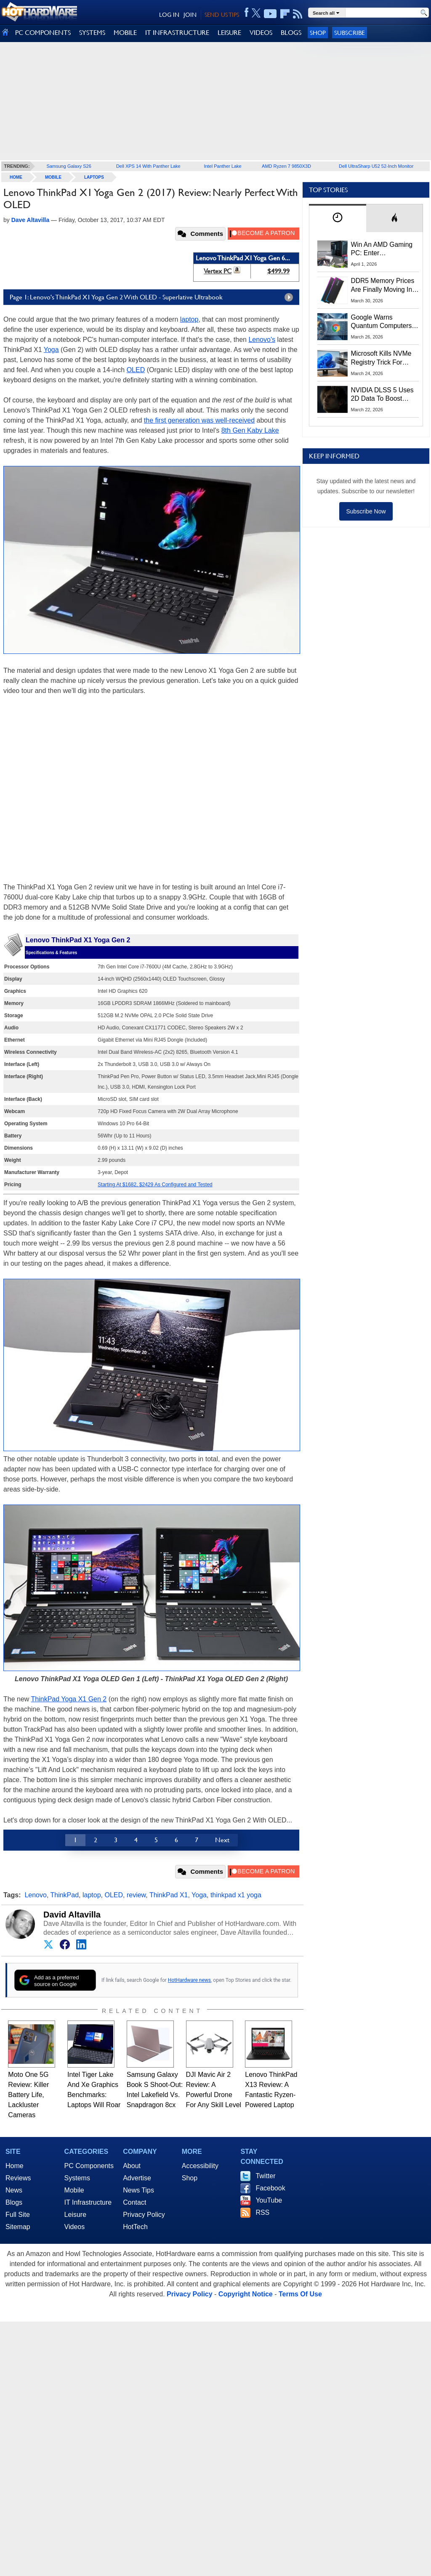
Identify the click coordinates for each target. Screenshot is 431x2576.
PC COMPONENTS (43, 33)
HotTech (135, 2226)
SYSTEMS (92, 33)
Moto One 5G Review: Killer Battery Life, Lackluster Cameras (28, 2094)
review (136, 1895)
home (16, 177)
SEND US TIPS (222, 14)
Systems (77, 2178)
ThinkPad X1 (168, 1895)
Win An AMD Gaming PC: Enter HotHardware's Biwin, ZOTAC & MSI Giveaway (382, 249)
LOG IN (169, 14)
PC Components (89, 2165)
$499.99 (278, 271)
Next (222, 1840)
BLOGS (291, 33)
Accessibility (200, 2165)
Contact (134, 2202)
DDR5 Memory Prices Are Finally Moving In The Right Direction (383, 285)
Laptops (94, 177)
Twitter (265, 2175)
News (13, 2190)
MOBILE (125, 33)
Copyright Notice (245, 2294)
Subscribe (349, 32)
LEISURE (229, 33)
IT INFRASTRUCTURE (177, 33)
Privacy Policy (144, 2214)
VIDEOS (261, 33)
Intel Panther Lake (222, 166)
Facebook (270, 2188)
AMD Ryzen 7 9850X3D (286, 166)
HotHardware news (189, 1980)
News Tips (138, 2190)
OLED (136, 369)
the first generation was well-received (199, 420)
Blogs (13, 2202)
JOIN (190, 14)
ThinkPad (64, 1895)
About (132, 2165)
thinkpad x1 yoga (235, 1895)
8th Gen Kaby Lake (250, 430)
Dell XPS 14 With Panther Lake (148, 166)
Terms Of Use (300, 2294)
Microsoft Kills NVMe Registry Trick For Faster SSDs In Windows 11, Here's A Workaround (383, 358)
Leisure (75, 2214)
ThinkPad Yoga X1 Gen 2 (69, 1699)
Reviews (18, 2178)
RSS (262, 2212)
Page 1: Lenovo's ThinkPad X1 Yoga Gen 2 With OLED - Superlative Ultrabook (153, 297)
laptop (189, 319)
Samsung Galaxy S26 (68, 166)
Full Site (17, 2214)
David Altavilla (72, 1914)
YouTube (268, 2200)
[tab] (337, 218)
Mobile (53, 177)
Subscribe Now (366, 511)
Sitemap (17, 2226)
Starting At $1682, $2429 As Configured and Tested (155, 1184)
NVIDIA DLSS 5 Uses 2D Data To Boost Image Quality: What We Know (382, 394)
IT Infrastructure (88, 2202)
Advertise (137, 2178)
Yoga (51, 349)
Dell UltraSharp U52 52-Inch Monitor (376, 166)
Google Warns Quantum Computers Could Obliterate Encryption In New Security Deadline (381, 322)
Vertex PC (217, 271)
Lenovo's (261, 339)
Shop (318, 32)
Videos (74, 2226)
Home (14, 2165)
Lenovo (35, 1895)
